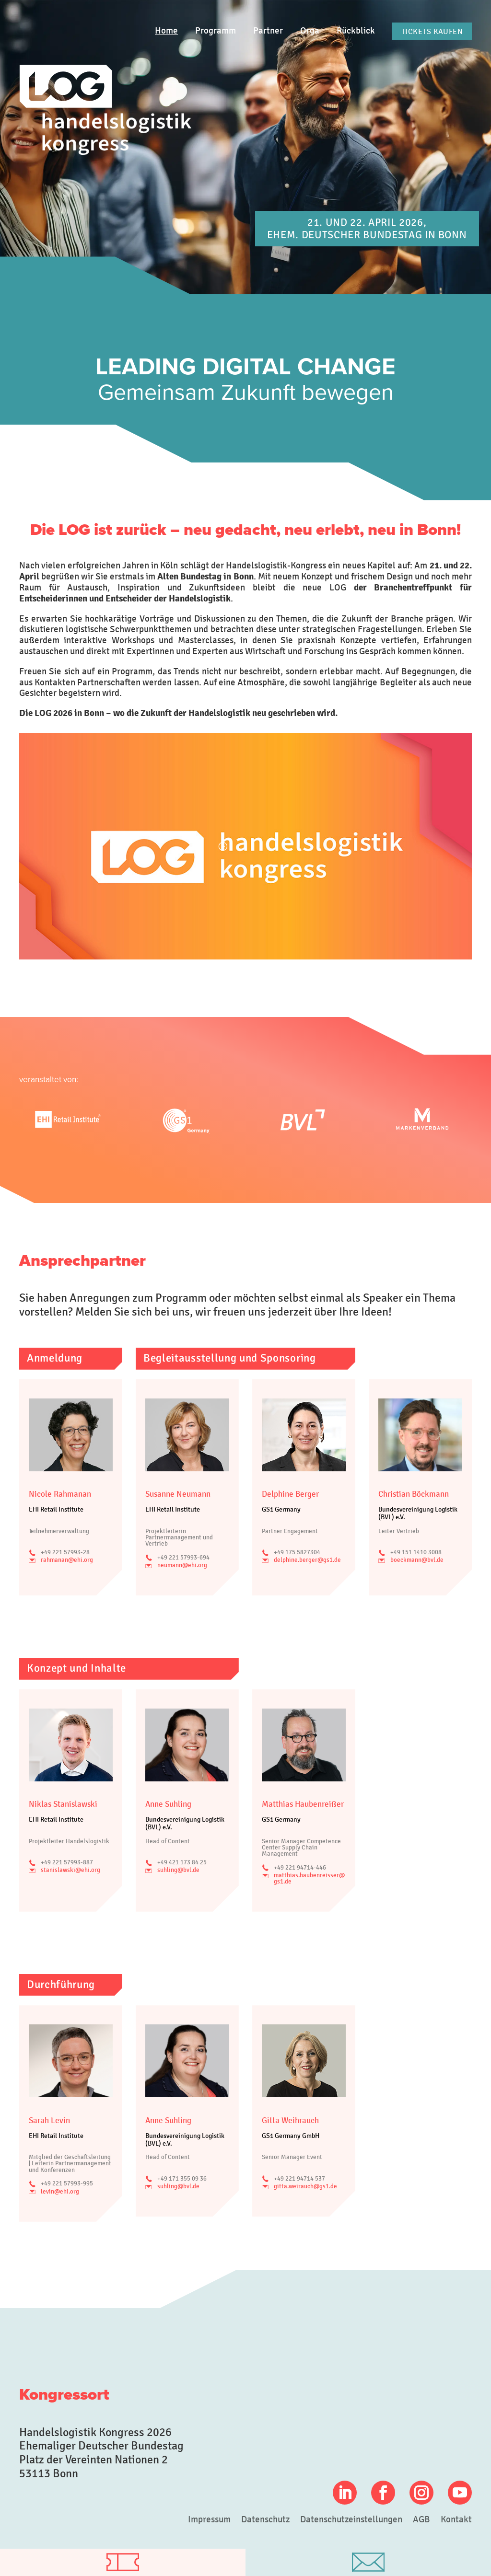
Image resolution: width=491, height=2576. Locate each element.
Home (166, 30)
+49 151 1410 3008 (416, 1552)
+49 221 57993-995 (67, 2183)
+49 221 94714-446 (300, 1867)
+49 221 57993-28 (65, 1552)
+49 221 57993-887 (67, 1862)
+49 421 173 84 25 (182, 1862)
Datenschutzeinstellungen (351, 2520)
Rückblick (356, 30)
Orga (309, 30)
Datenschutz (265, 2520)
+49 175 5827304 (297, 1552)
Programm (215, 30)
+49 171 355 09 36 (182, 2179)
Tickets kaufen (432, 31)
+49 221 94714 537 (299, 2179)
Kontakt (456, 2520)
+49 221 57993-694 (183, 1557)
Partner (268, 30)
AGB (421, 2520)
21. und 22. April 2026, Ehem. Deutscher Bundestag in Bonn (367, 228)
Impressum (209, 2520)
